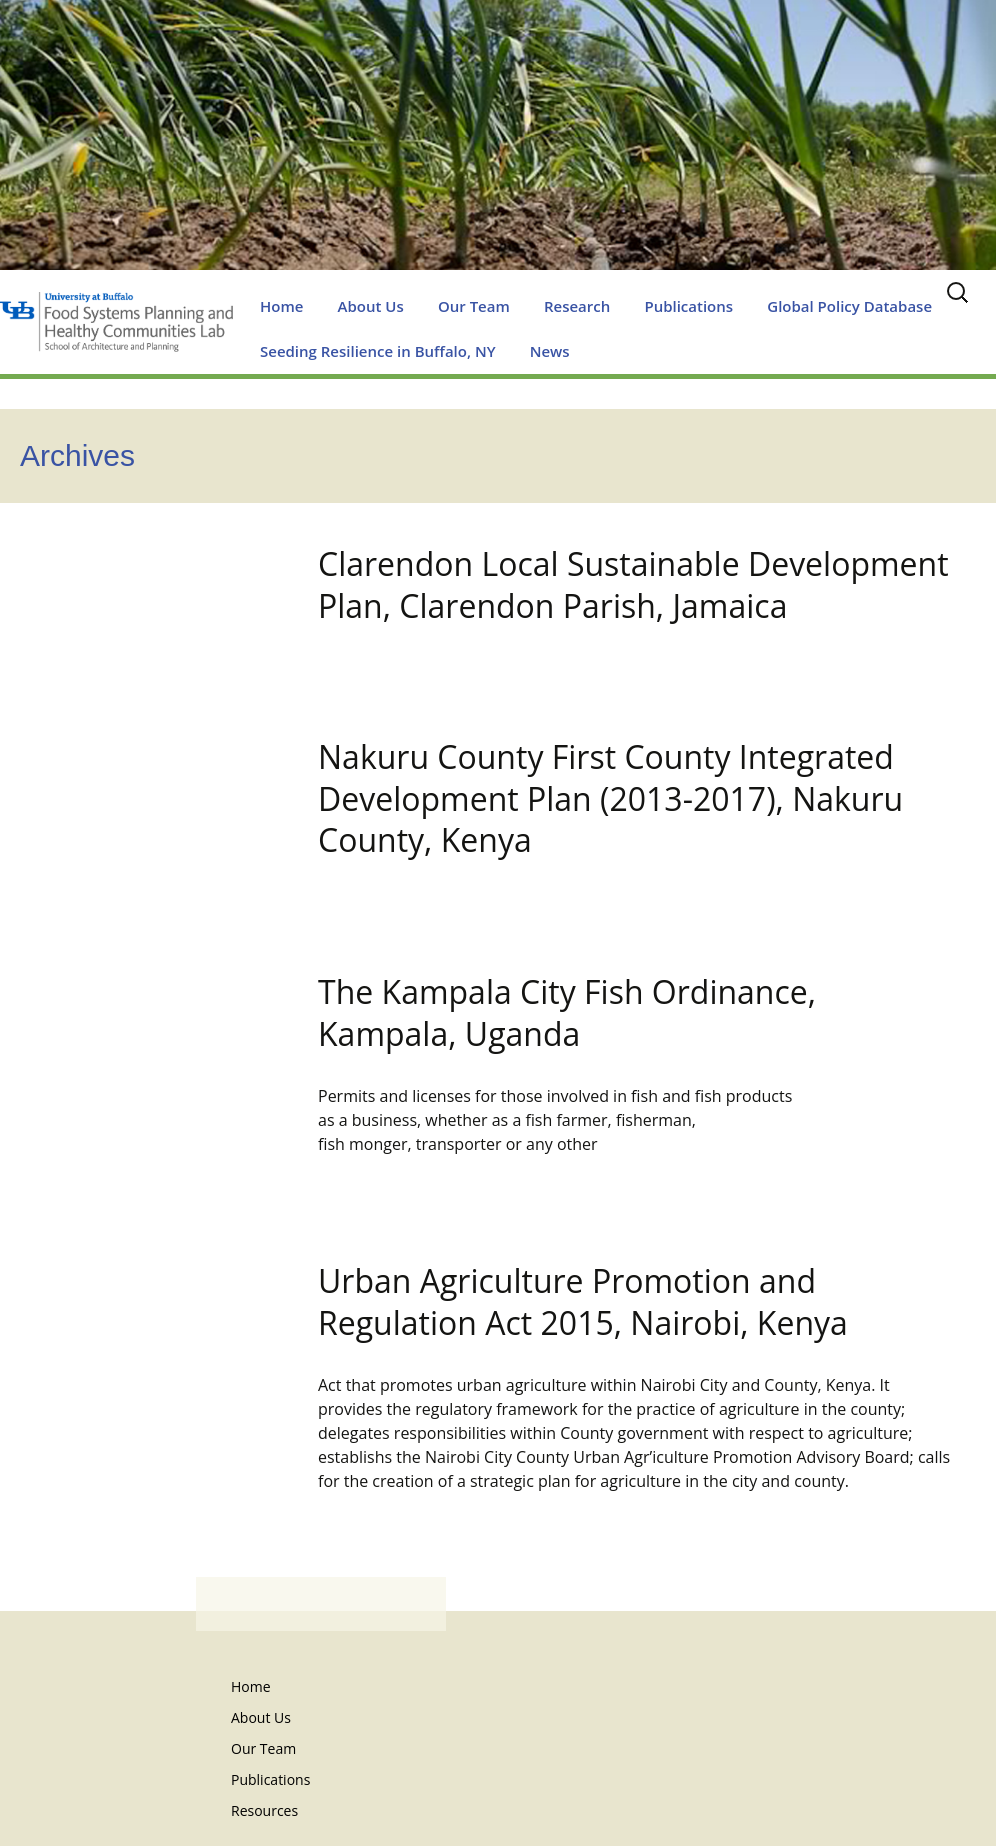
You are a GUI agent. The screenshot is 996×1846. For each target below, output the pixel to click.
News (550, 351)
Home (281, 306)
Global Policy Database (849, 306)
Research (577, 306)
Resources (264, 1810)
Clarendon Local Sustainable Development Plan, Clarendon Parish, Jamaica (633, 584)
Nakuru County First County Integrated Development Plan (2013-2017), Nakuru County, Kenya (610, 798)
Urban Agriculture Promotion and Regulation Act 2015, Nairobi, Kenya (583, 1301)
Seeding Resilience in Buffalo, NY (378, 351)
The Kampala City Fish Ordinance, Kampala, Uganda (567, 1012)
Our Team (474, 306)
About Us (371, 306)
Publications (688, 306)
